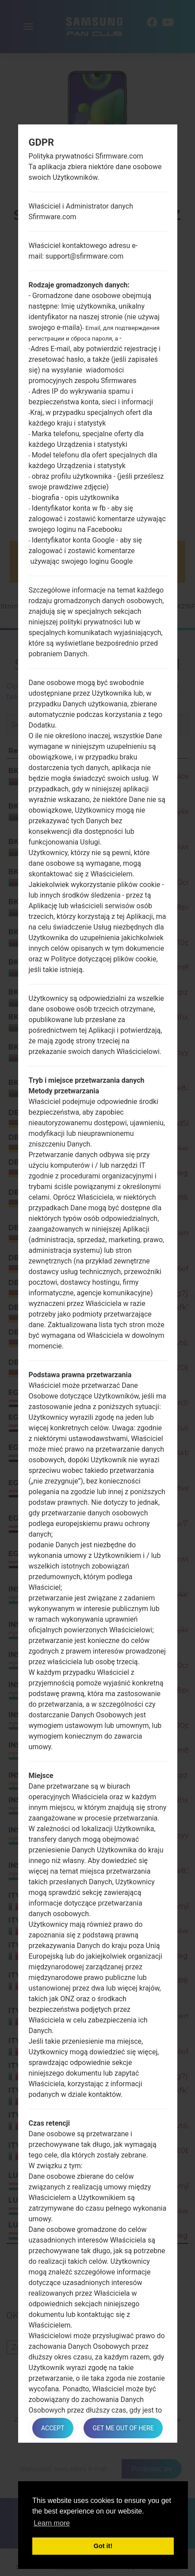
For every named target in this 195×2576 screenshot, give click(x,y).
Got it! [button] (103, 2545)
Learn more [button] (52, 2523)
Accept (52, 2428)
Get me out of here (122, 2428)
